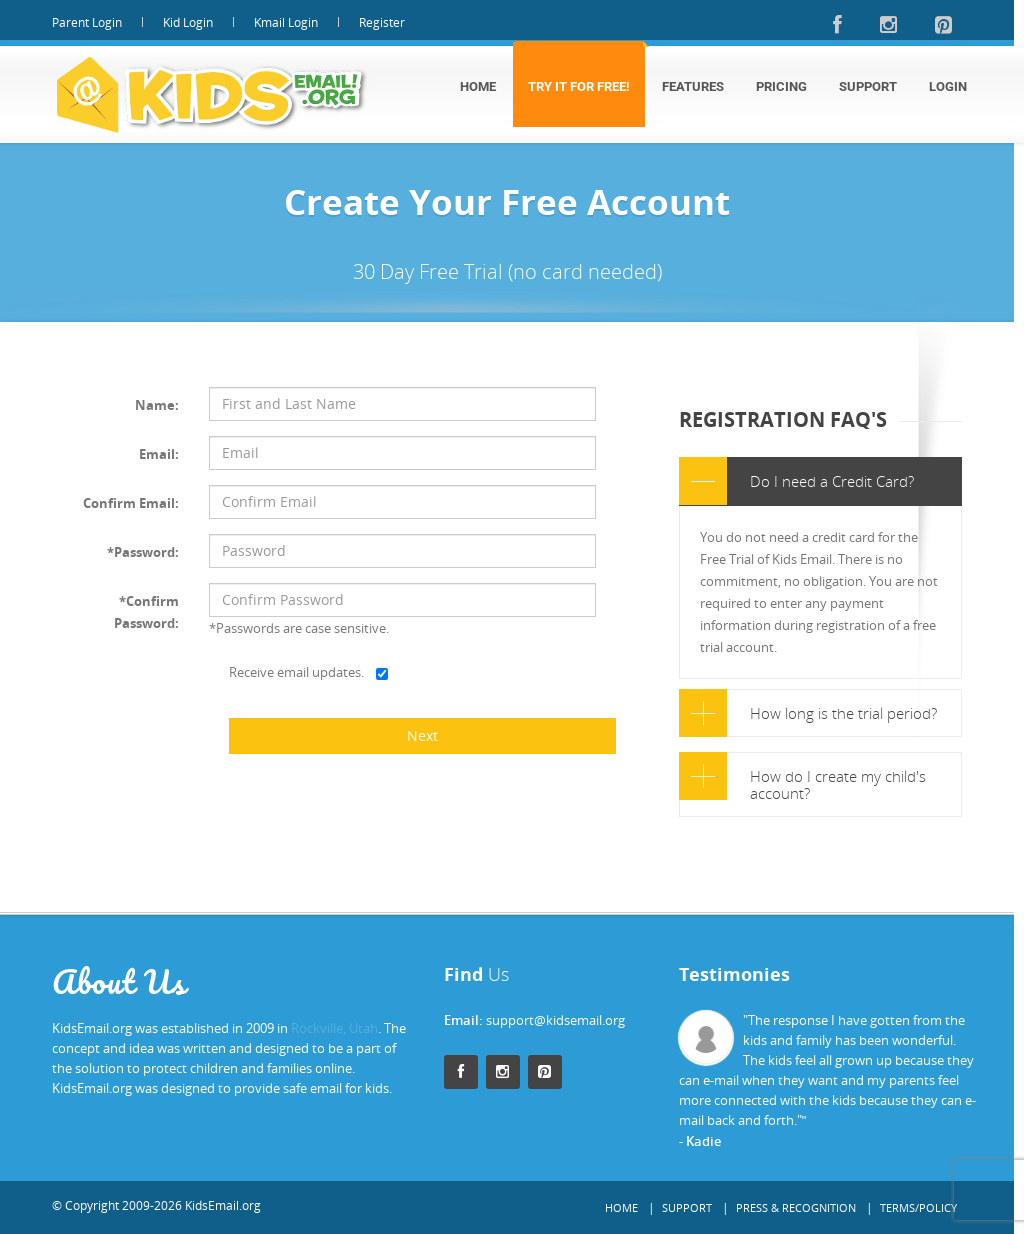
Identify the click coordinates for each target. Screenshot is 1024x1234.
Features (693, 86)
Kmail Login (286, 22)
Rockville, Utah (334, 1028)
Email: (159, 454)
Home (478, 86)
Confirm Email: (131, 503)
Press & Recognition (796, 1207)
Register (382, 22)
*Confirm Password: (146, 612)
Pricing (781, 86)
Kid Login (188, 22)
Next (422, 735)
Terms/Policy (918, 1207)
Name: (157, 405)
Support (868, 86)
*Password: (143, 552)
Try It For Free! (579, 86)
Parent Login (87, 22)
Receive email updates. (296, 672)
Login (948, 86)
